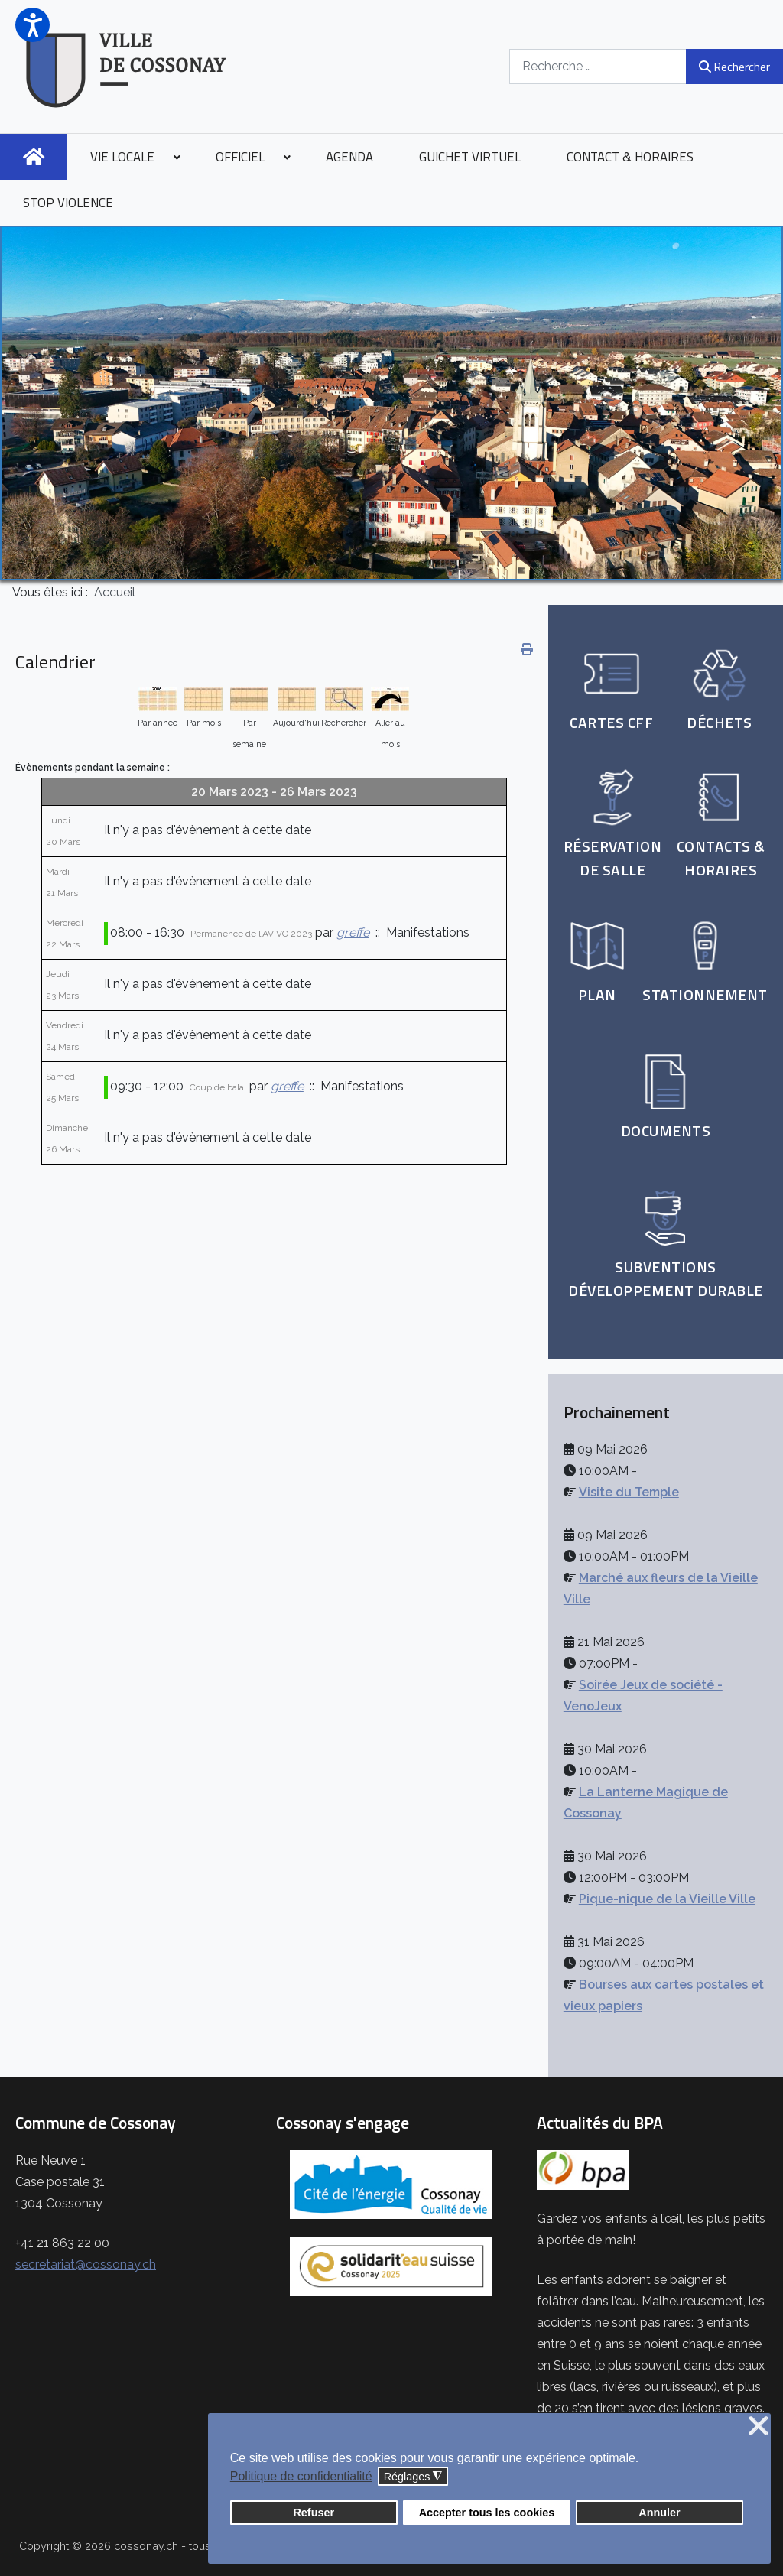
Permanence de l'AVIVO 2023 (251, 933)
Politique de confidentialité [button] (301, 2476)
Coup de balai (218, 1087)
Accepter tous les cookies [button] (487, 2512)
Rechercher (734, 66)
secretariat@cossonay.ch (85, 2264)
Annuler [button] (659, 2512)
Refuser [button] (313, 2512)
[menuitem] (33, 157)
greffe (352, 932)
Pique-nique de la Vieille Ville (667, 1899)
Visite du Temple (629, 1492)
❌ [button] (758, 2426)
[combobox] (598, 66)
